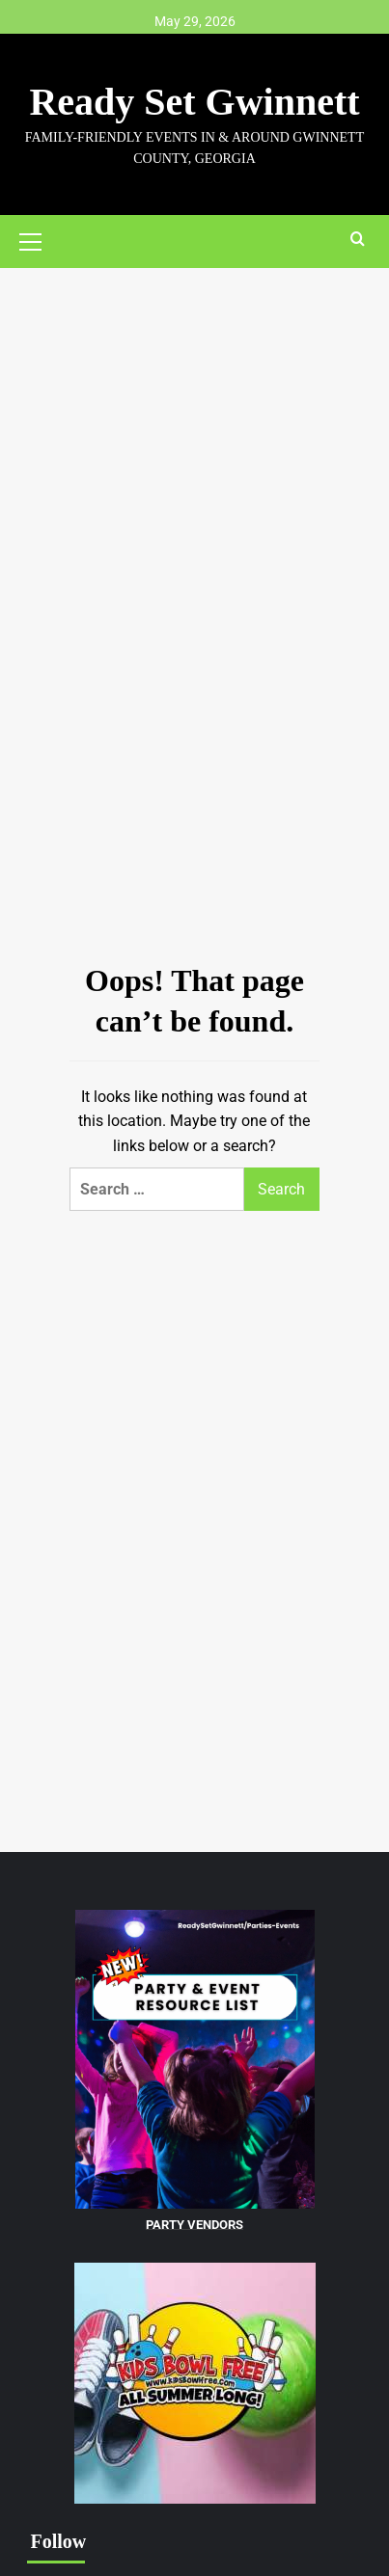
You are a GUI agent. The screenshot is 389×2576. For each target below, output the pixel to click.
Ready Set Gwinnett (194, 101)
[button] (38, 239)
